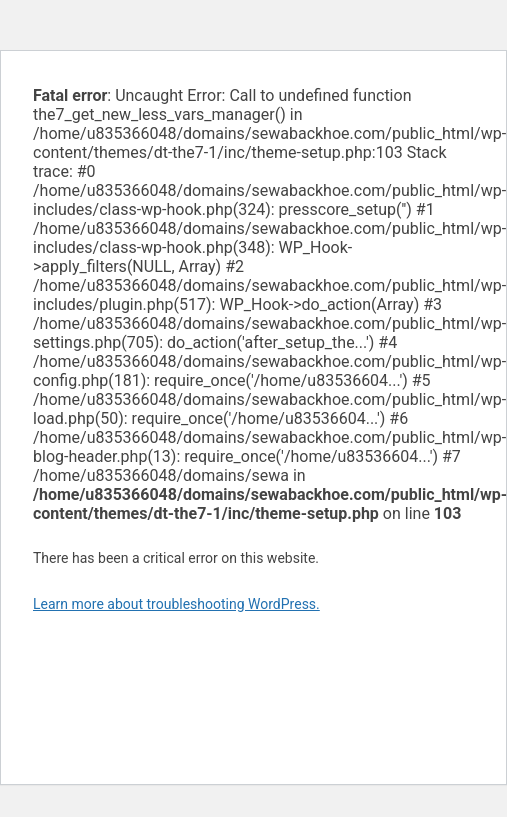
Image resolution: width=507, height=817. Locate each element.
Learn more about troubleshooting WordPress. (176, 604)
